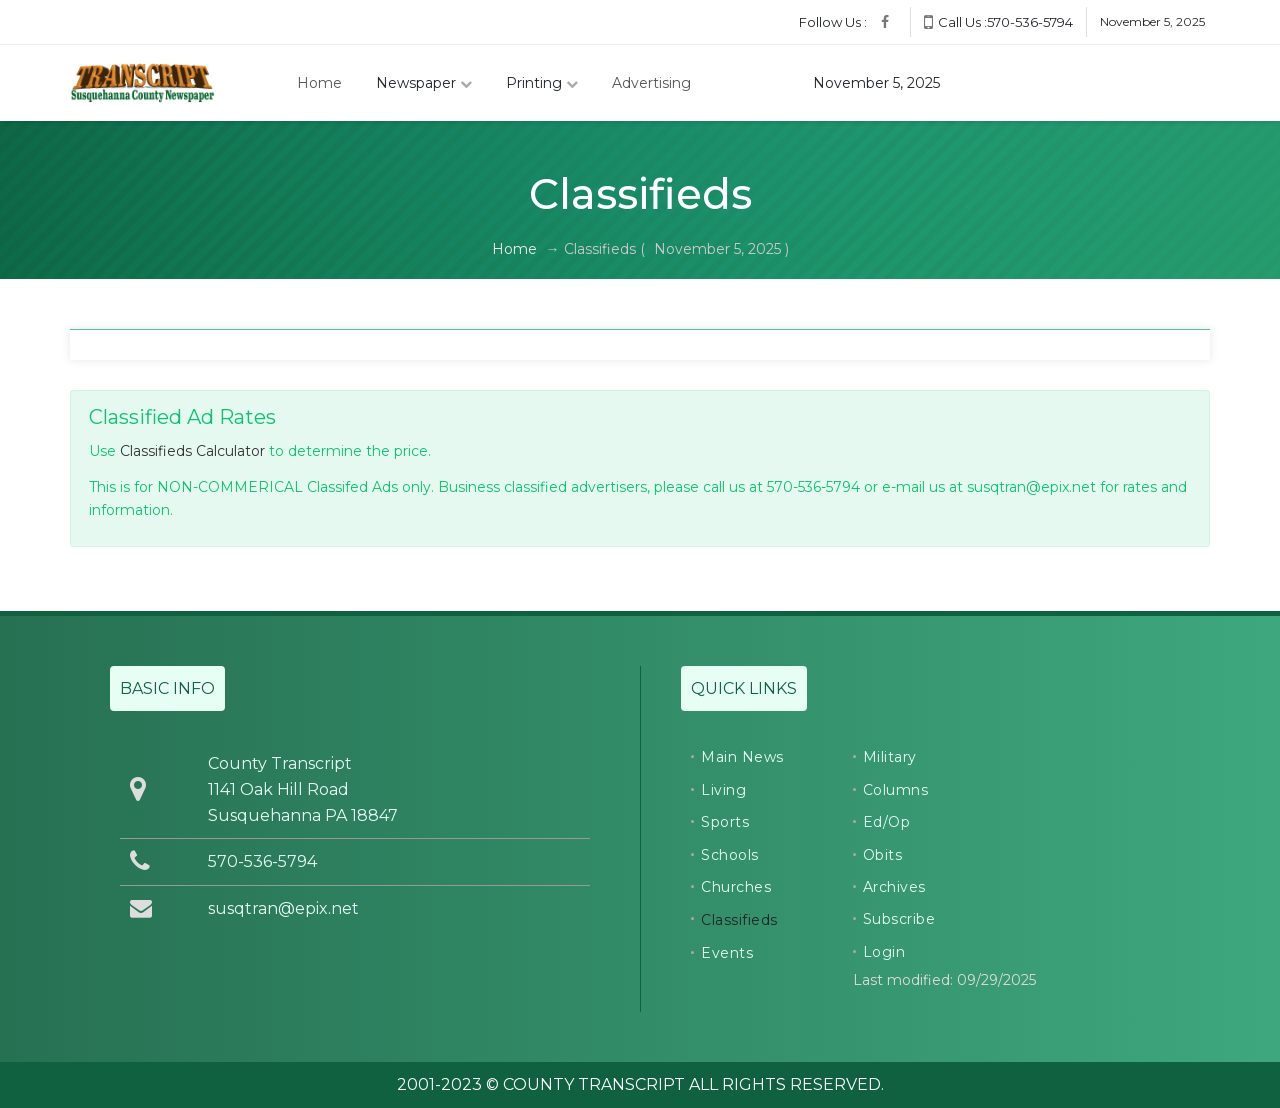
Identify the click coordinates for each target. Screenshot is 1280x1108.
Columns (896, 790)
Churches (736, 887)
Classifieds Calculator (192, 451)
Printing (542, 83)
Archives (894, 887)
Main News (742, 757)
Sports (725, 822)
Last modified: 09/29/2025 (944, 980)
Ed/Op (887, 822)
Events (727, 953)
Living (723, 790)
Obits (883, 855)
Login (884, 952)
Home (319, 83)
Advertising (651, 83)
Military (890, 757)
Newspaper (424, 83)
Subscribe (899, 919)
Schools (730, 855)
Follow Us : (833, 22)
